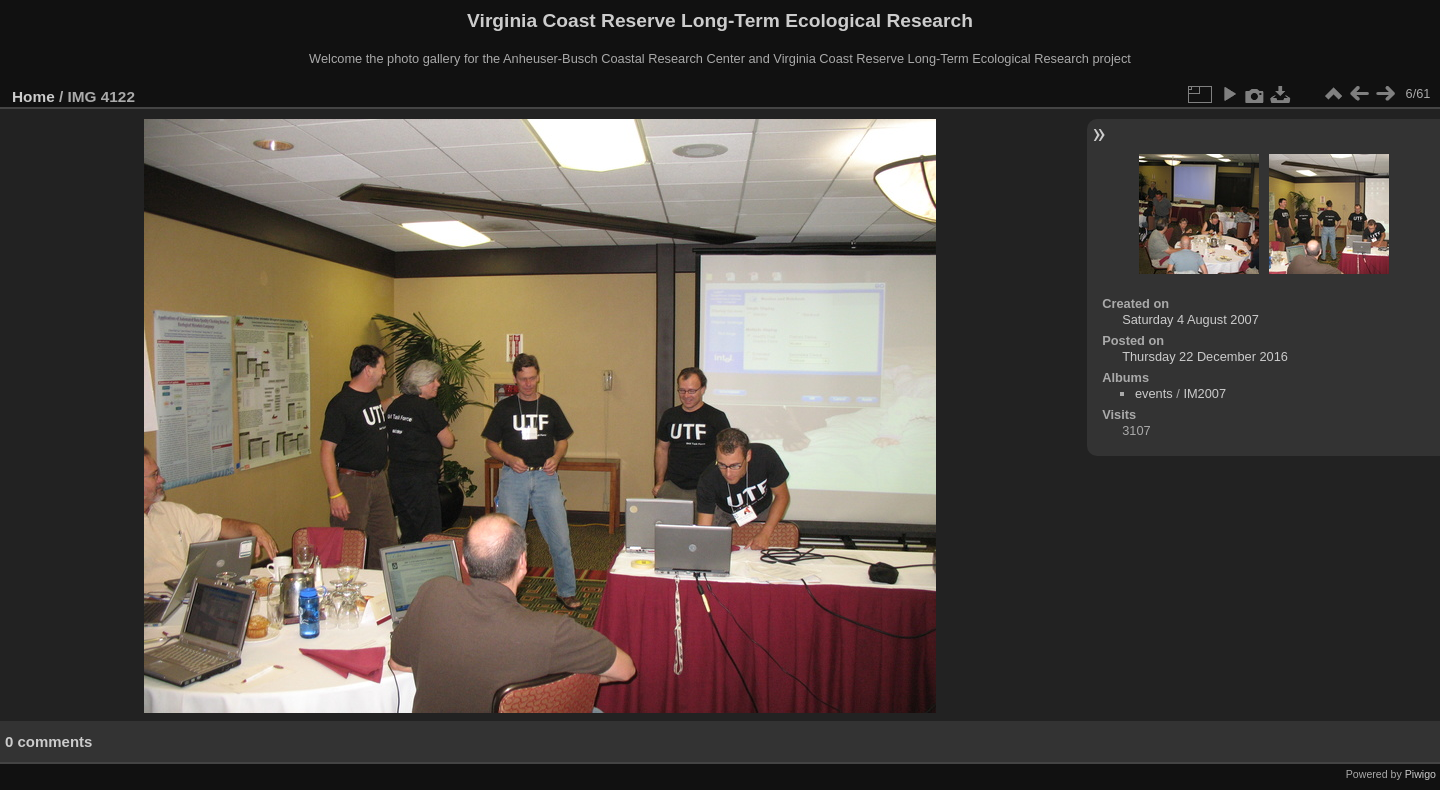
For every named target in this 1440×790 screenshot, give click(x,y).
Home (33, 96)
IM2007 (1204, 393)
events (1154, 393)
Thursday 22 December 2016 (1205, 356)
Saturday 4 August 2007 (1190, 319)
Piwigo (1420, 774)
